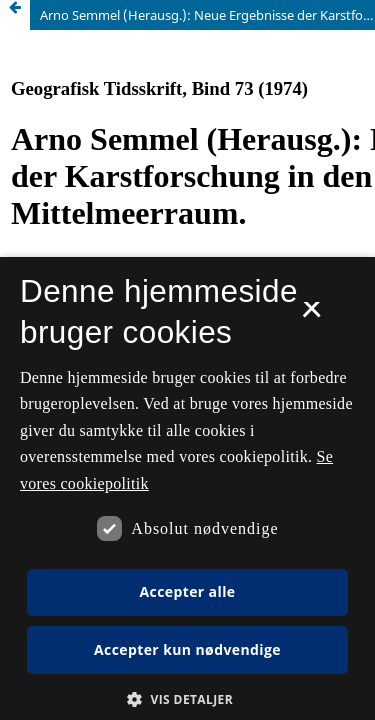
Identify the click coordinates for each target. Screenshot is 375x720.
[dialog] (187, 488)
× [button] (311, 316)
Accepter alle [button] (187, 591)
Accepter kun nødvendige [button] (187, 649)
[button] (187, 699)
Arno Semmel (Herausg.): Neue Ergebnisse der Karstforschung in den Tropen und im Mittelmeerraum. (207, 15)
